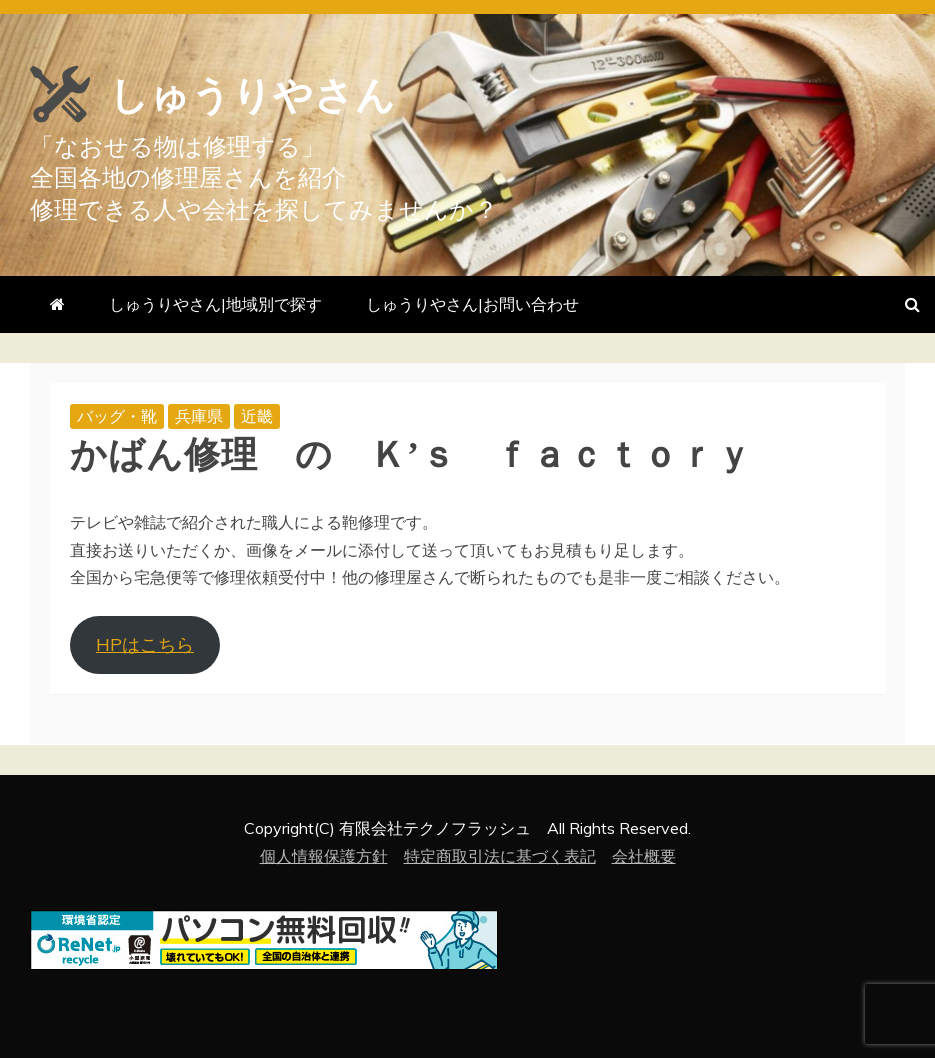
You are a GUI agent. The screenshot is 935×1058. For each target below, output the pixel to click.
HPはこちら (145, 644)
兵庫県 (199, 416)
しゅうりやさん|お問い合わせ (472, 304)
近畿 (257, 416)
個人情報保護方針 (324, 856)
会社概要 (644, 856)
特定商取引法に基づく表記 (500, 856)
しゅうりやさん (291, 92)
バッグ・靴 (117, 416)
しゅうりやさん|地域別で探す (215, 304)
